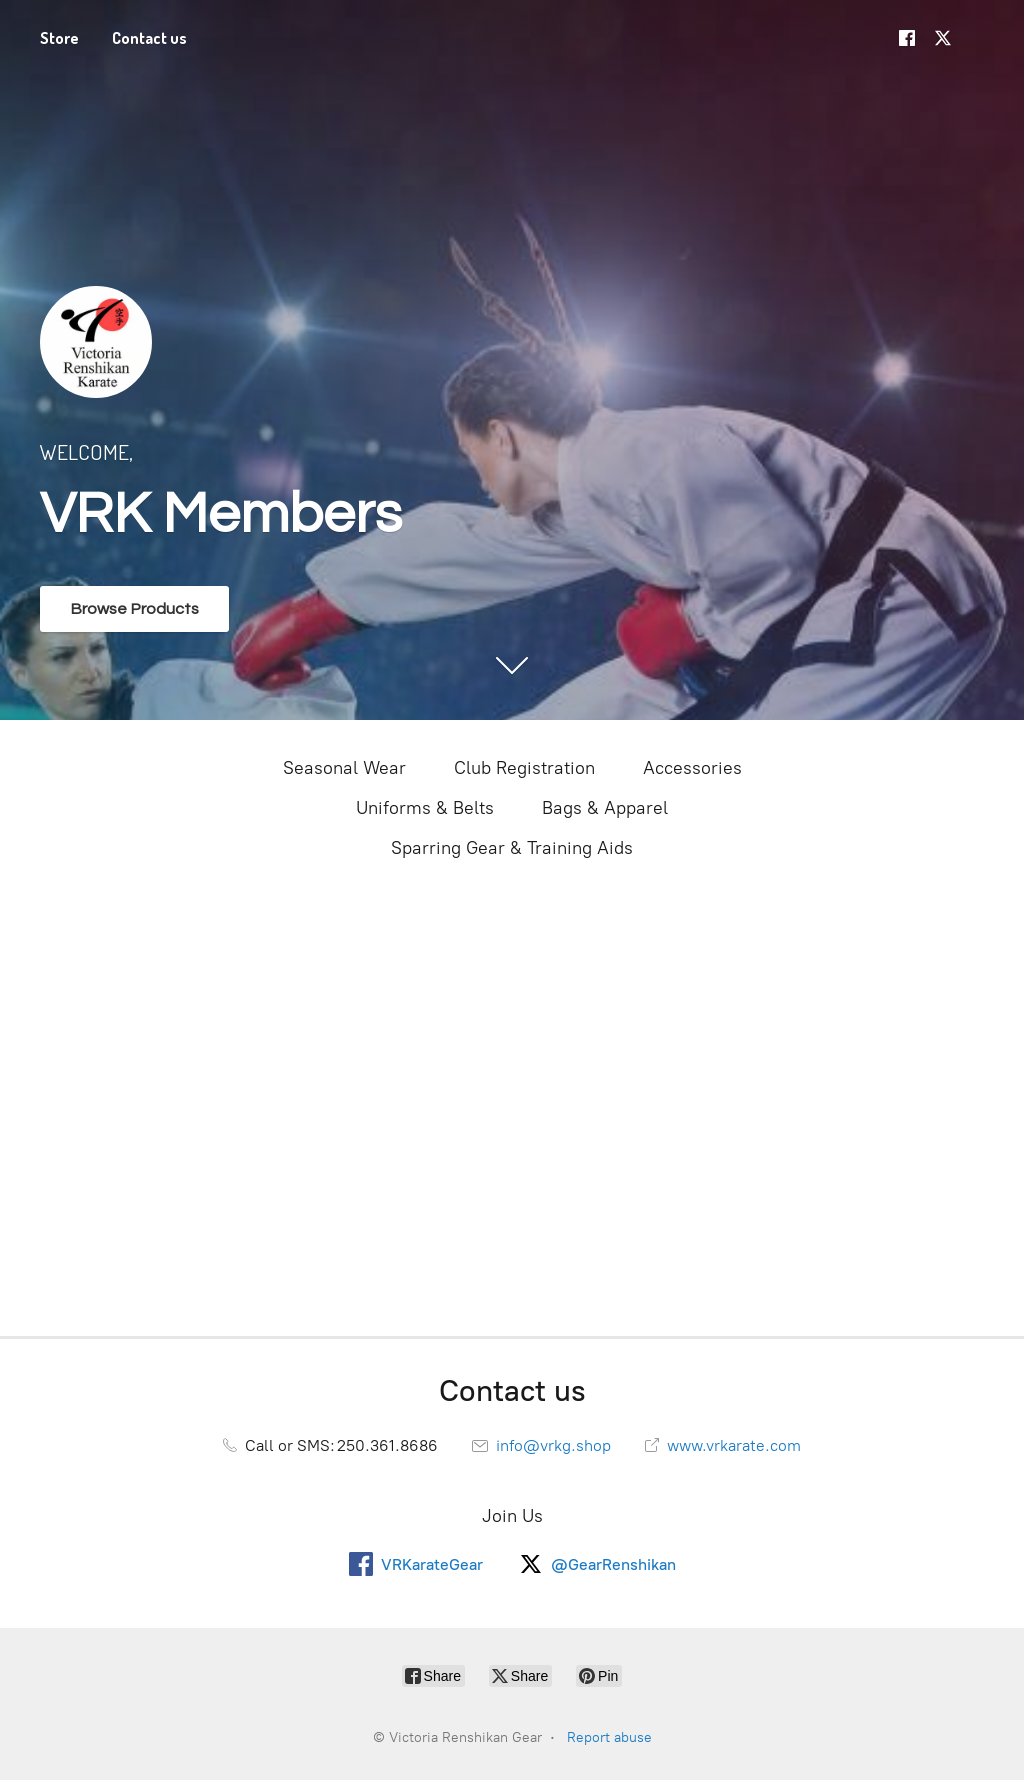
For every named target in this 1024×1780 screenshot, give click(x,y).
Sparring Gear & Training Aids (512, 848)
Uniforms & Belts (425, 808)
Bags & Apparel (605, 808)
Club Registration (524, 768)
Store (59, 38)
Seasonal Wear (344, 768)
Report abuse (609, 1737)
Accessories (692, 768)
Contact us (149, 38)
